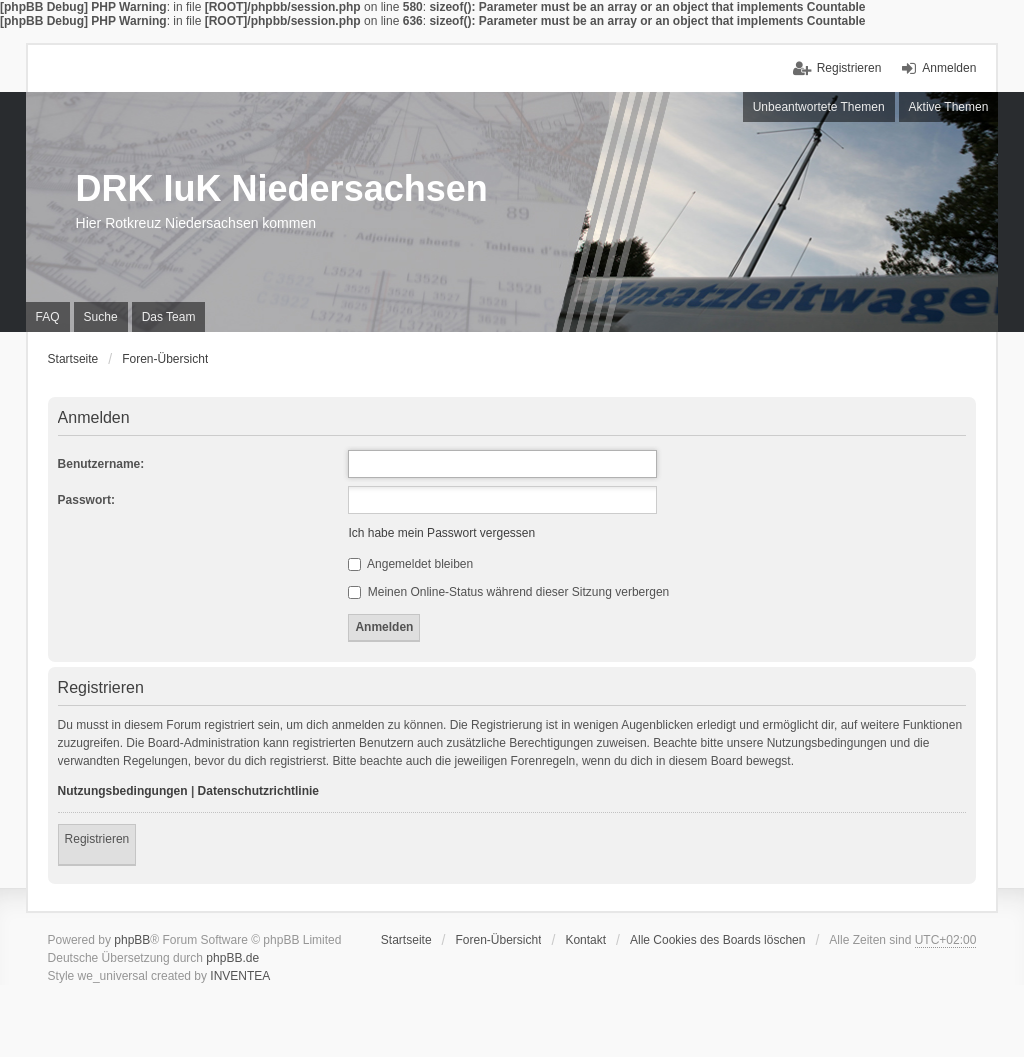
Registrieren (97, 839)
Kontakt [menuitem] (585, 940)
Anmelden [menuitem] (949, 68)
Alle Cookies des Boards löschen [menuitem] (717, 940)
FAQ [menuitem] (48, 317)
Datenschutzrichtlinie (258, 791)
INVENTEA (240, 976)
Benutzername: (101, 464)
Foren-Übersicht (498, 940)
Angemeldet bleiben (410, 564)
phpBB (132, 940)
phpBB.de (232, 958)
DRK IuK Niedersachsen (282, 188)
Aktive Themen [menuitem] (949, 107)
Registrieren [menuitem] (849, 68)
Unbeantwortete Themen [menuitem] (819, 107)
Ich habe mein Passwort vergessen (441, 533)
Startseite (406, 940)
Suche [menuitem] (101, 317)
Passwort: (86, 500)
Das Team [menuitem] (169, 317)
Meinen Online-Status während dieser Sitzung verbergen (508, 592)
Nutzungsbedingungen (123, 791)
